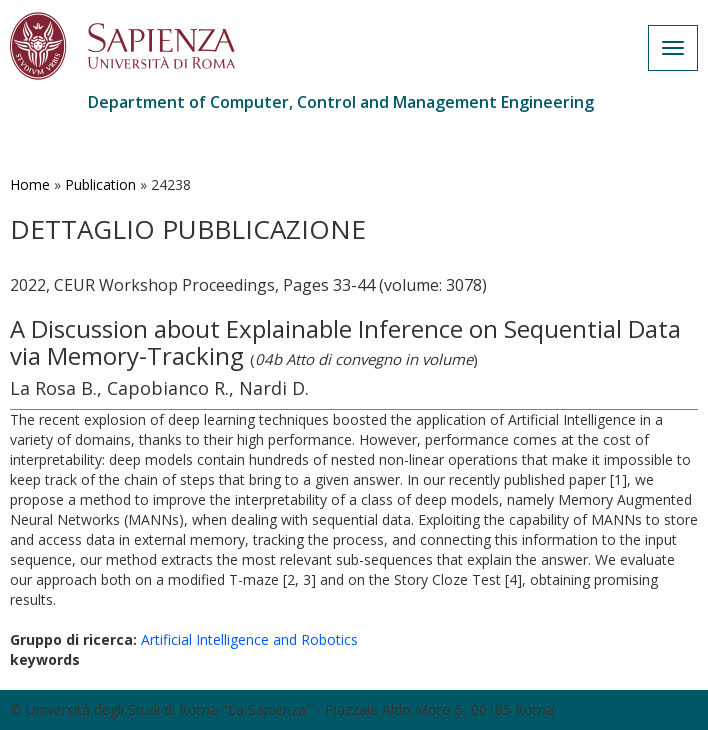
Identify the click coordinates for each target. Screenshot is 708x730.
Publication (100, 184)
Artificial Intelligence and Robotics (249, 639)
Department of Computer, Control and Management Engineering (341, 102)
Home (30, 184)
